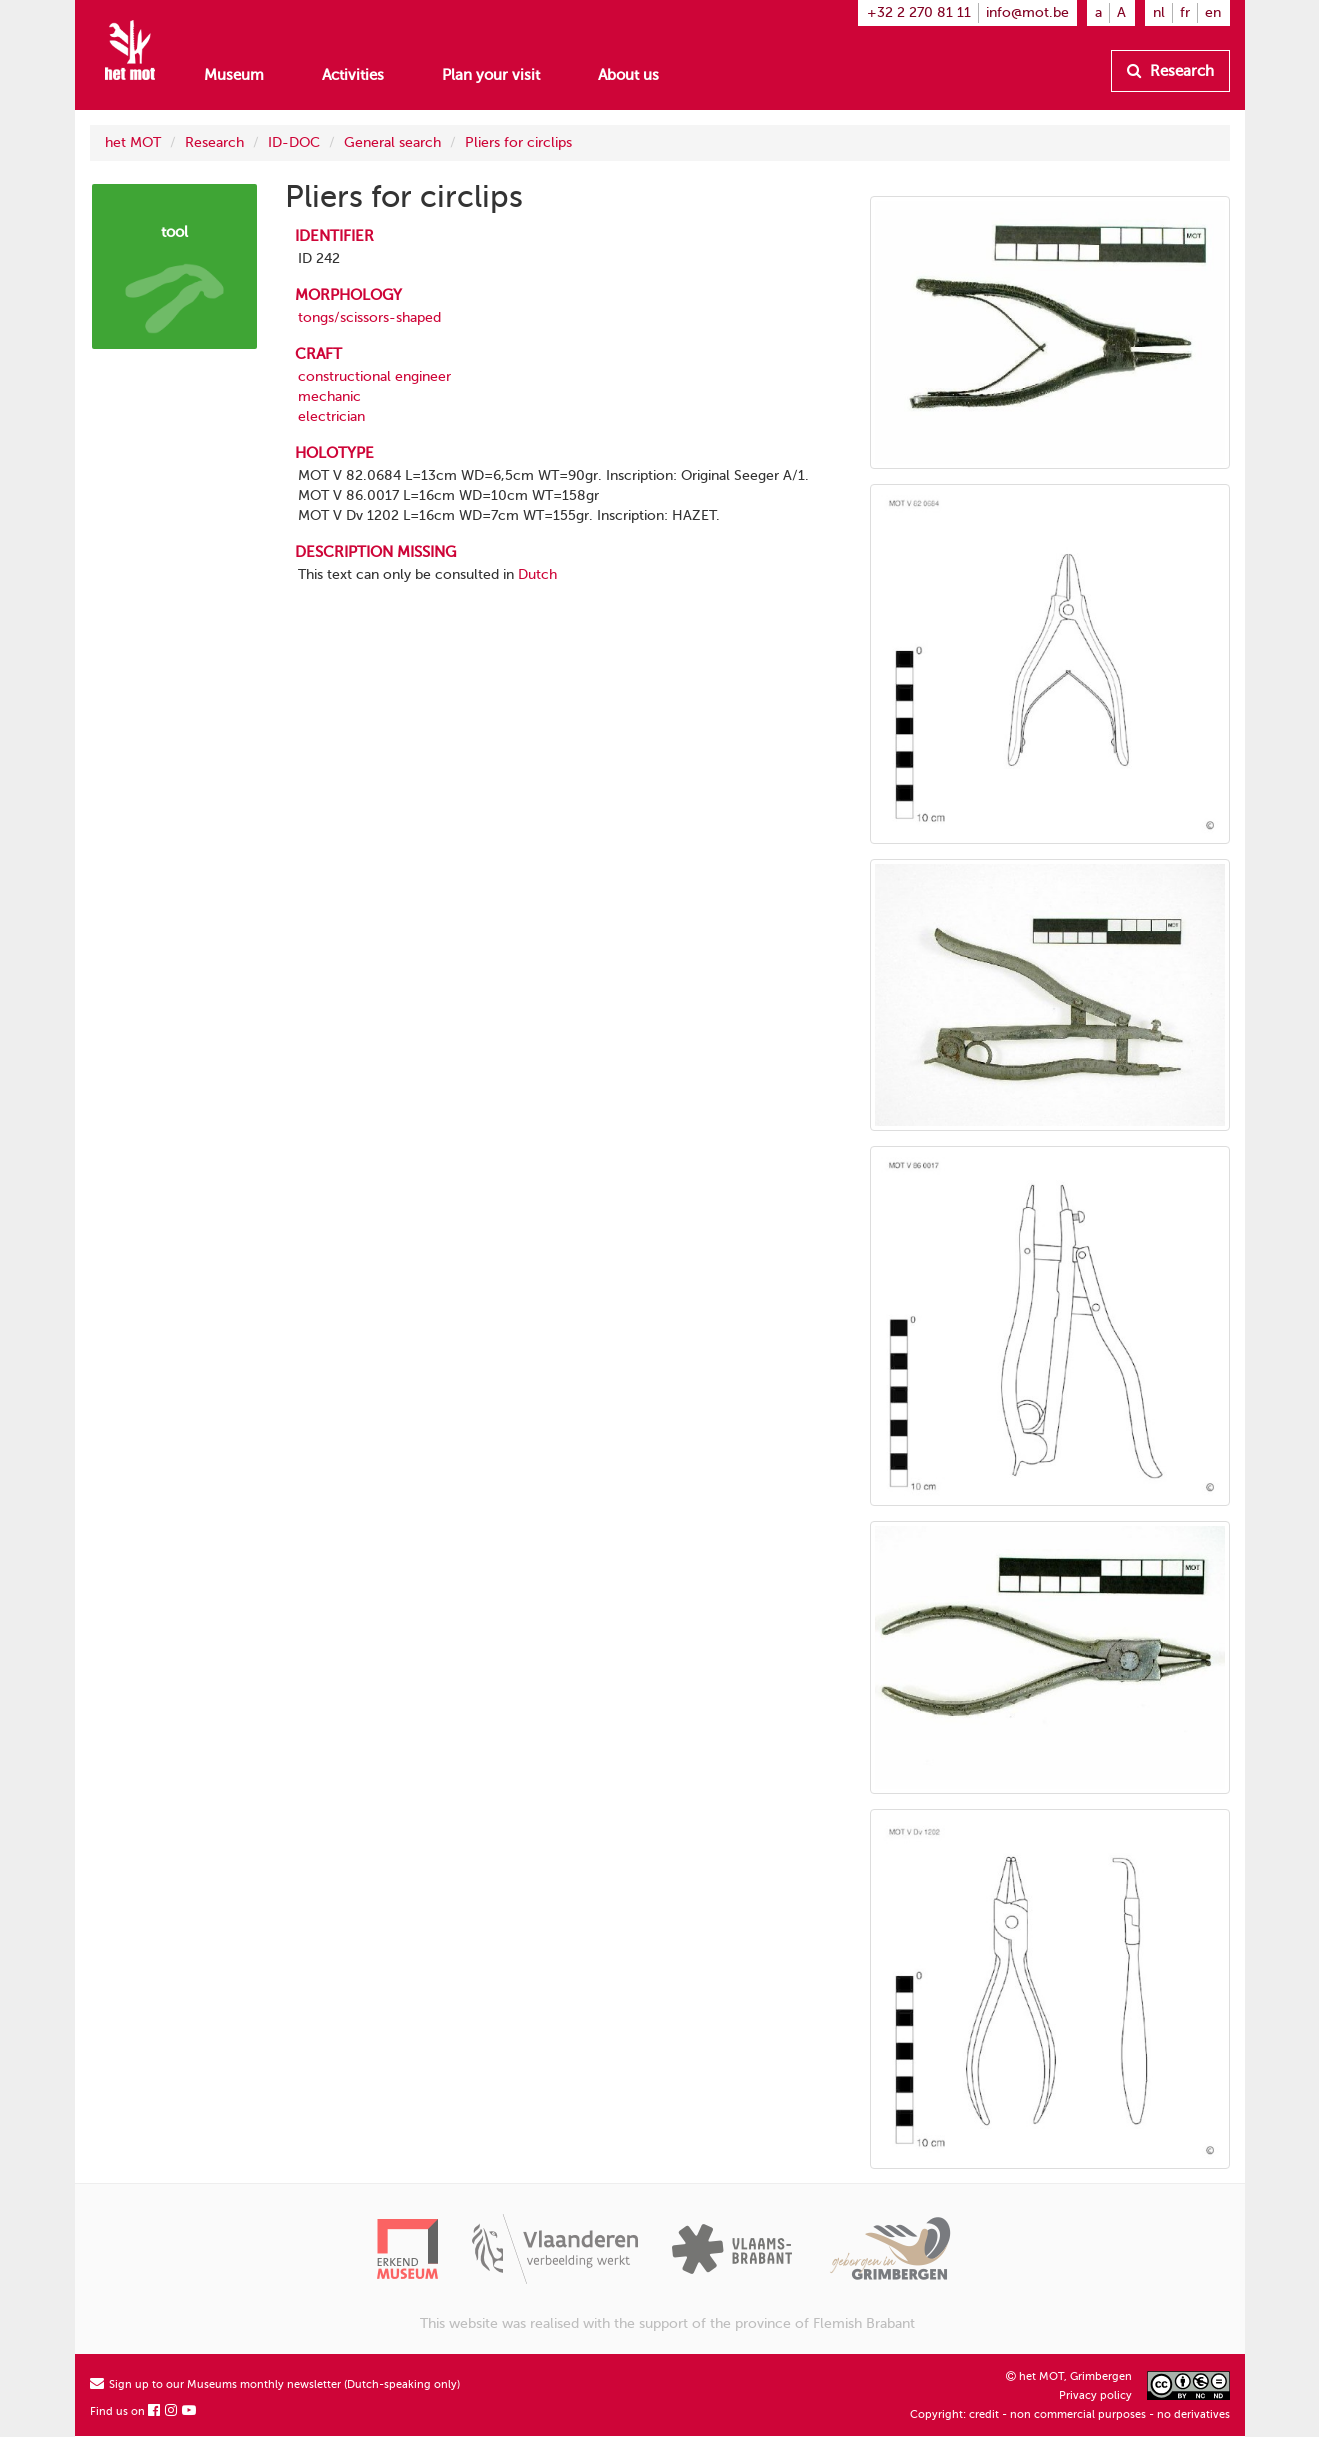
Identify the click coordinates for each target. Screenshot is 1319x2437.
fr (1185, 12)
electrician (331, 416)
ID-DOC (294, 142)
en (1213, 12)
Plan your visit (491, 75)
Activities (353, 75)
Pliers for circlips (518, 142)
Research (1170, 71)
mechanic (329, 396)
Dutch (537, 574)
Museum (234, 75)
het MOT (133, 142)
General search (392, 142)
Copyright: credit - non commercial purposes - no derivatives (1070, 2414)
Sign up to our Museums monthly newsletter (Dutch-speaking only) (275, 2384)
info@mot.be (1027, 12)
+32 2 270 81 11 (919, 12)
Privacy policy (1095, 2395)
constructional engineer (374, 376)
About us (628, 75)
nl (1159, 12)
